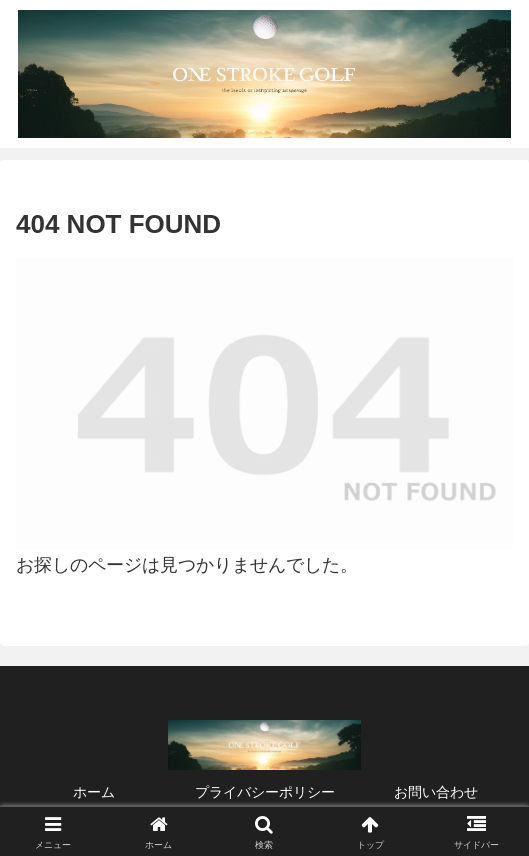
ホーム (94, 792)
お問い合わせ (436, 792)
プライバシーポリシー (265, 792)
